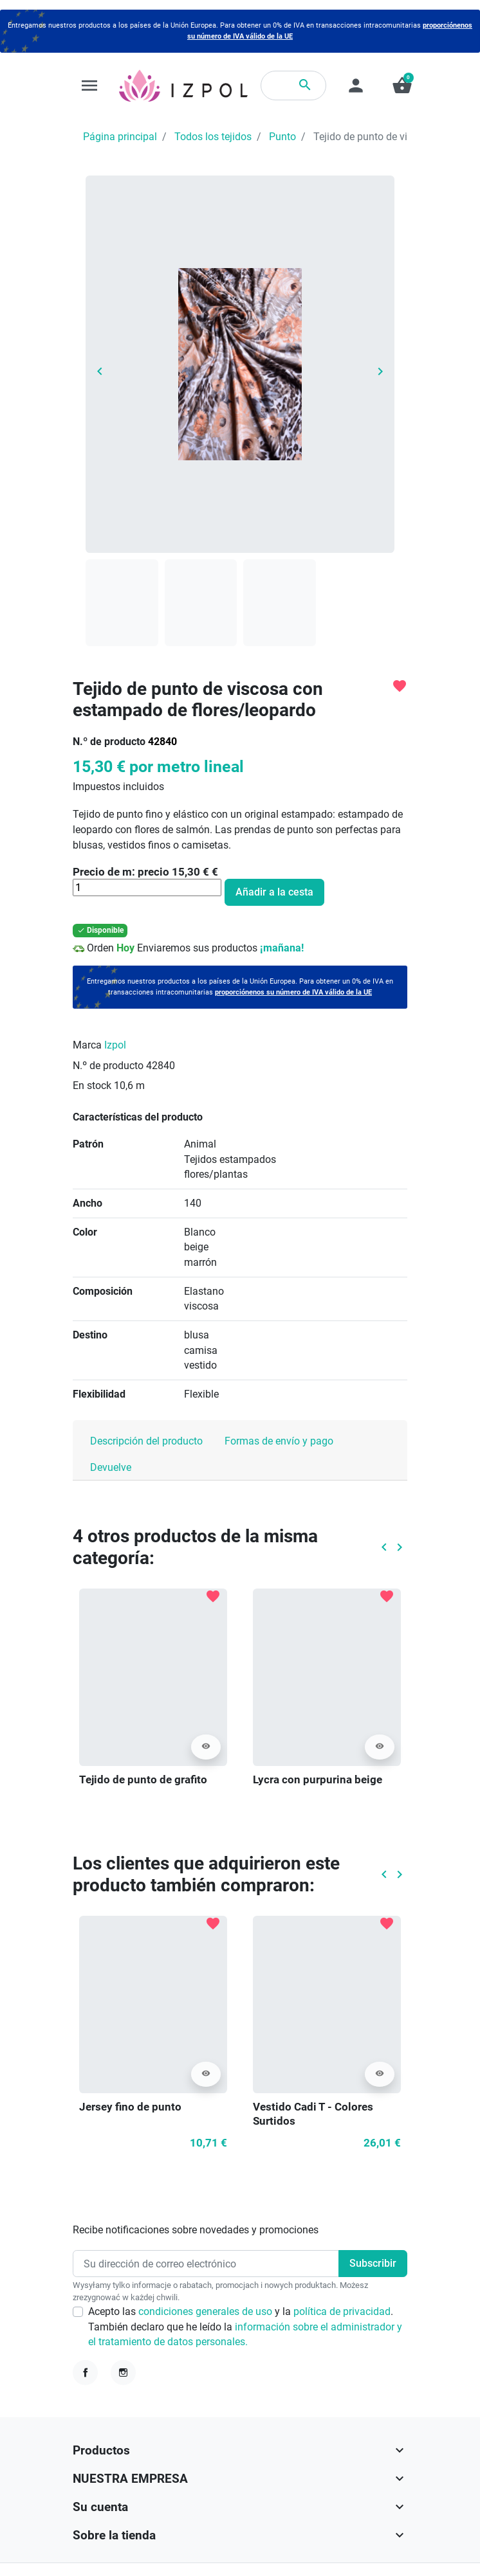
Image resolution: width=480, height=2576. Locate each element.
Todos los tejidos (213, 137)
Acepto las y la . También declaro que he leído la (245, 2326)
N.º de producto (109, 741)
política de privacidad (342, 2311)
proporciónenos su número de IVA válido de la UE (293, 992)
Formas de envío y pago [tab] (279, 1441)
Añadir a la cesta (274, 892)
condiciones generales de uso (206, 2311)
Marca (87, 1045)
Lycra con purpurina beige (317, 1779)
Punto (282, 137)
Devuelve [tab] (110, 1467)
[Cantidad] (147, 887)
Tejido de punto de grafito (143, 1779)
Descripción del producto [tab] (146, 1441)
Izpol (115, 1045)
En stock (92, 1085)
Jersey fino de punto (130, 2106)
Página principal (120, 137)
